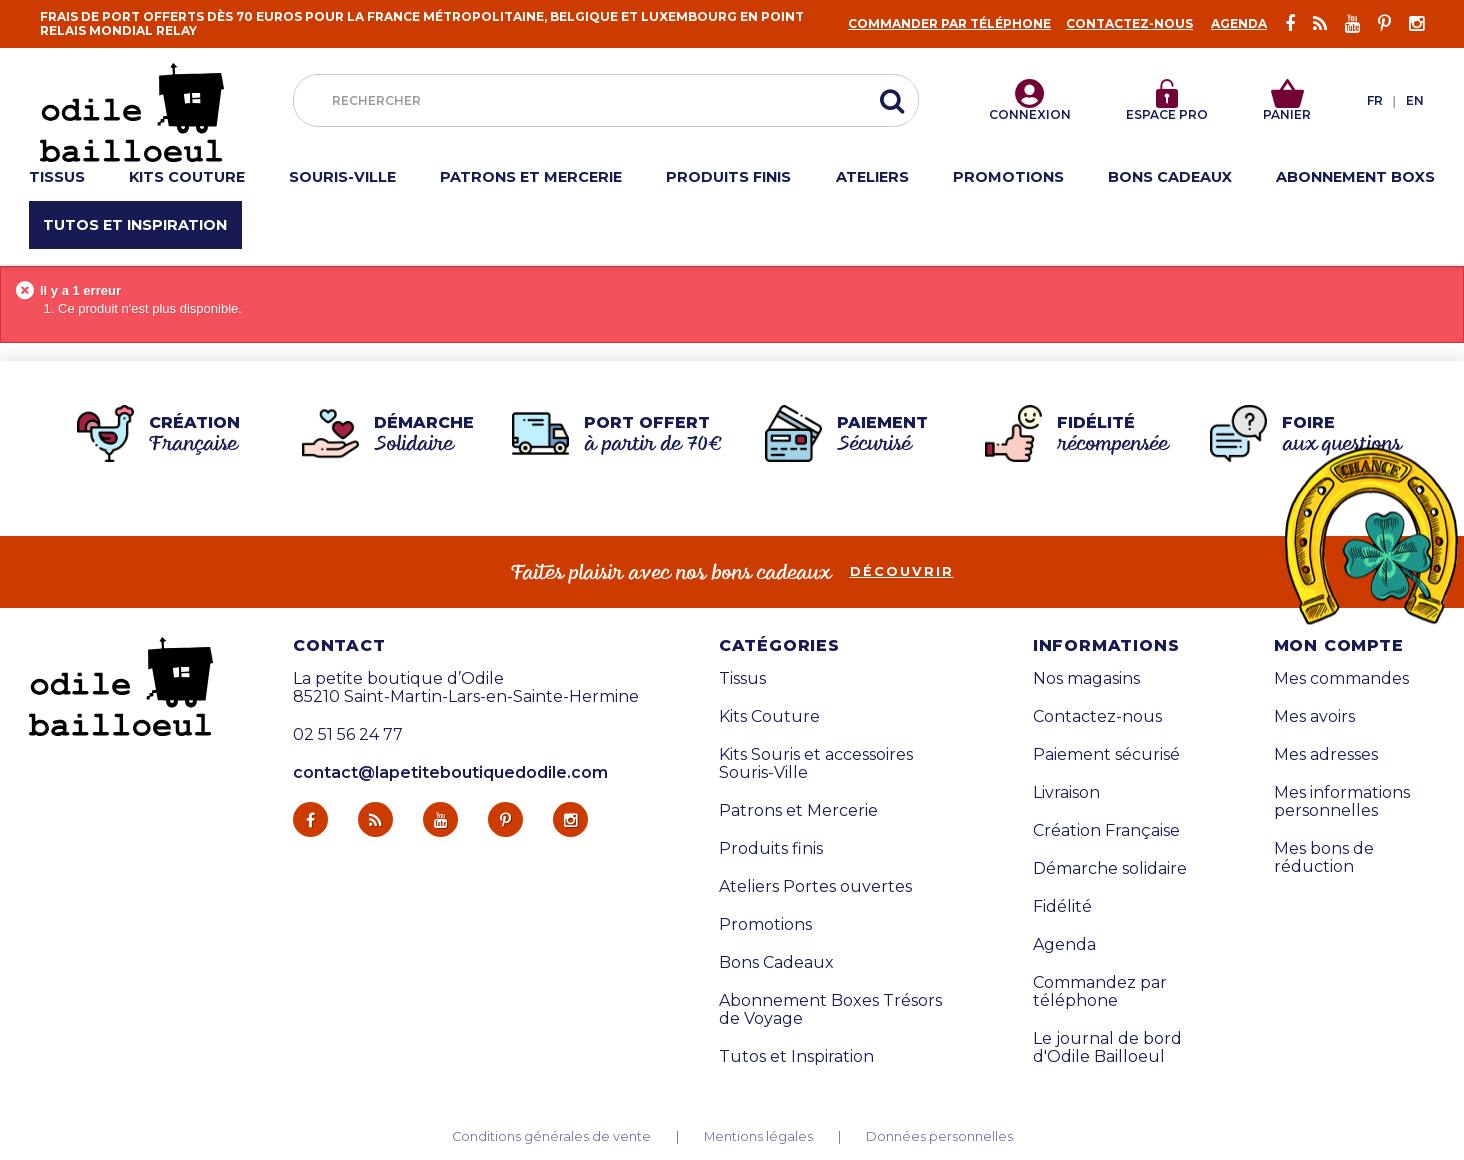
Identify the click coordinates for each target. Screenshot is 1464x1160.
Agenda (1239, 23)
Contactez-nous (1129, 23)
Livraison (1066, 793)
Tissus (742, 679)
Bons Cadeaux (776, 963)
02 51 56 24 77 (348, 735)
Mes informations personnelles (1342, 802)
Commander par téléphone (949, 23)
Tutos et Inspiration (796, 1057)
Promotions (765, 925)
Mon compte (1339, 646)
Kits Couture (769, 717)
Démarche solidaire (1110, 869)
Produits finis (771, 849)
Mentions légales (758, 1137)
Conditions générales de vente (551, 1137)
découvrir (902, 572)
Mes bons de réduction (1324, 858)
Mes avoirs (1314, 717)
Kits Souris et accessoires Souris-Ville (816, 764)
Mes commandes (1341, 679)
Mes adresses (1326, 755)
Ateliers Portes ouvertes (815, 887)
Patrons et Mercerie (798, 811)
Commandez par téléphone (1100, 992)
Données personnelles (939, 1137)
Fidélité (1062, 907)
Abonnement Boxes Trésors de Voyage (830, 1010)
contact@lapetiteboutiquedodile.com (450, 772)
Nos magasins (1086, 679)
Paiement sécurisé (1106, 755)
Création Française (1106, 831)
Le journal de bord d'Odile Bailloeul (1107, 1048)
